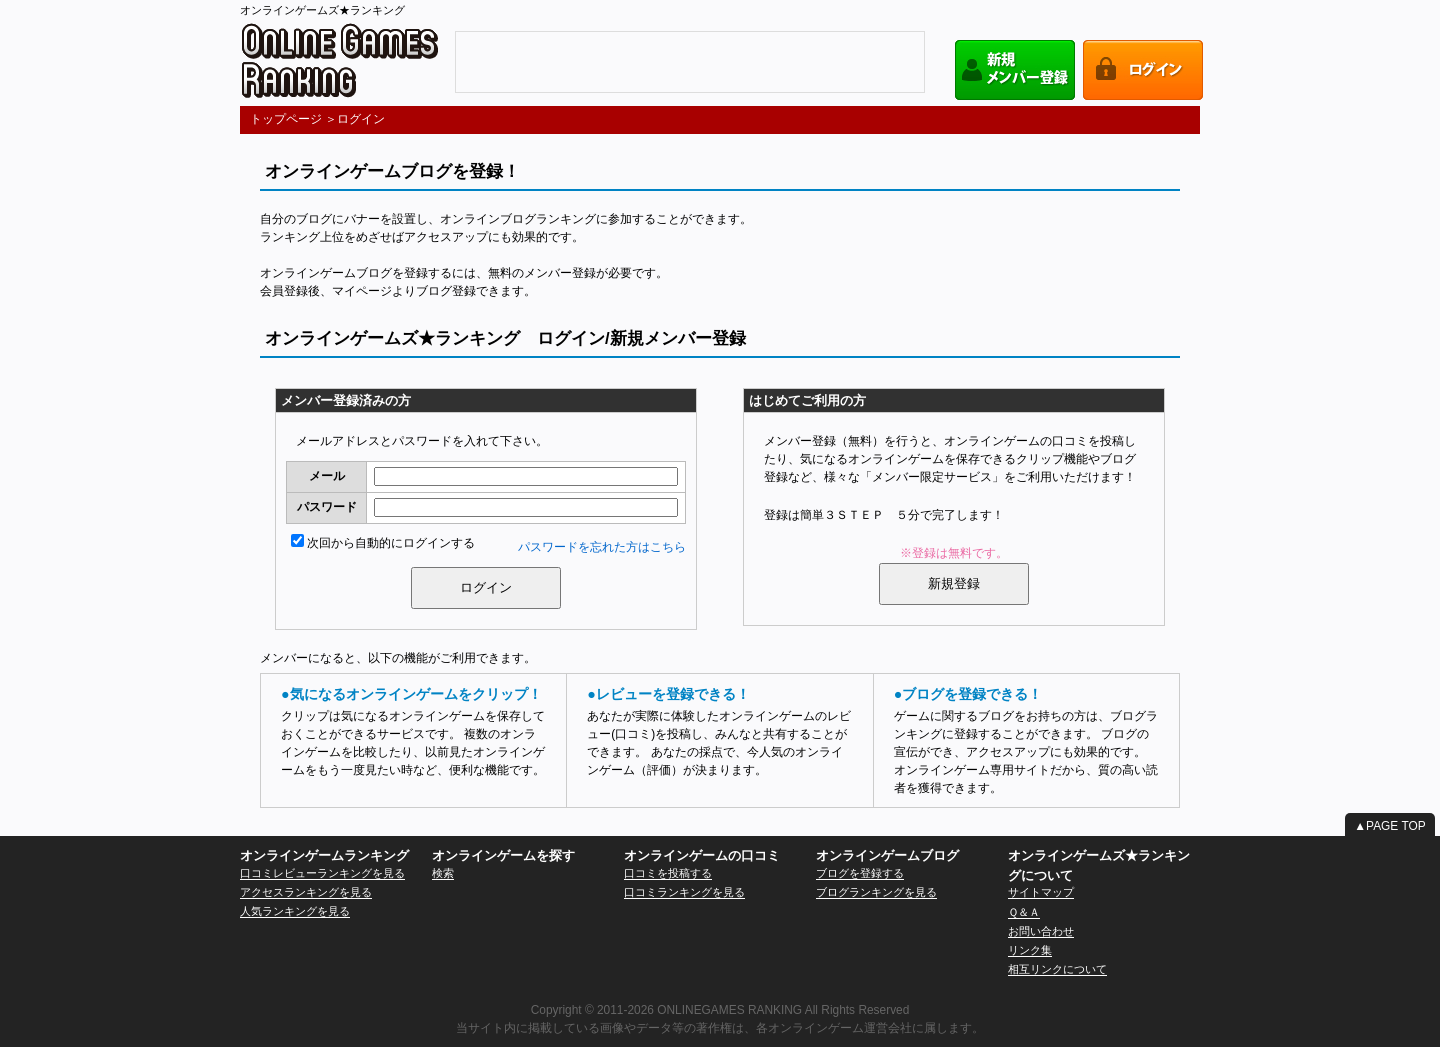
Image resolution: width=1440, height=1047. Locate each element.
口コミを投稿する (668, 873)
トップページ (286, 119)
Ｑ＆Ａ (1024, 912)
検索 (443, 873)
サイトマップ (1041, 892)
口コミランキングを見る (684, 892)
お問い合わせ (1041, 931)
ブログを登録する (860, 873)
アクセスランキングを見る (306, 892)
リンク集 (1030, 950)
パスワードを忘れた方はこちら (602, 547)
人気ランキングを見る (295, 911)
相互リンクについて (1057, 969)
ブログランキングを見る (876, 892)
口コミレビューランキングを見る (322, 873)
